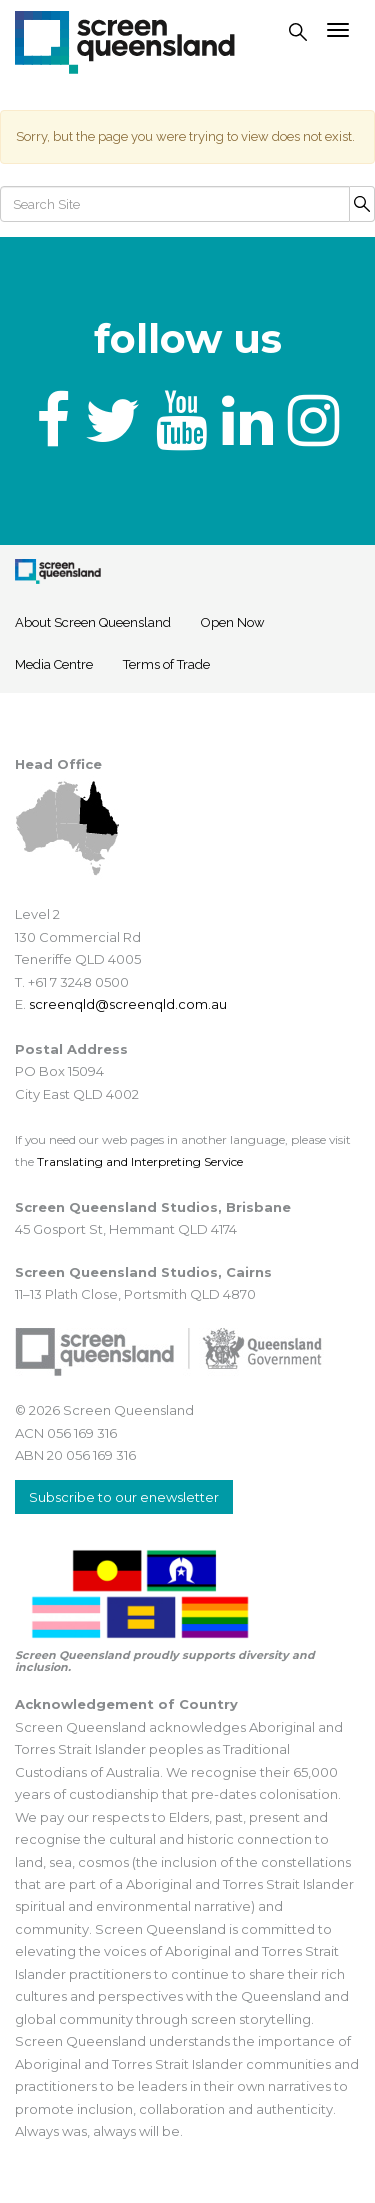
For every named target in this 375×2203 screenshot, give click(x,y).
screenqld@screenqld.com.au (128, 1004)
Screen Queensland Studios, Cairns (143, 1272)
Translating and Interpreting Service (140, 1161)
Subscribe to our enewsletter (124, 1497)
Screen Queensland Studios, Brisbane (153, 1207)
